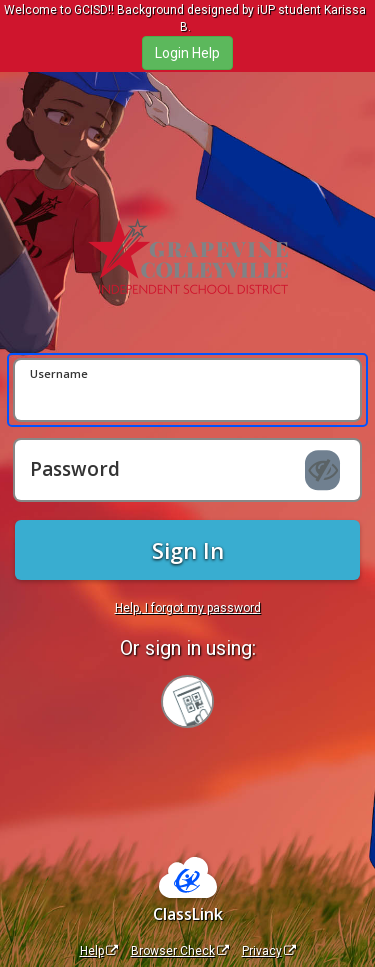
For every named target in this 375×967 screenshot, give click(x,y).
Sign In (188, 550)
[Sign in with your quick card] (187, 701)
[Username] (187, 390)
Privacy (269, 951)
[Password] (187, 470)
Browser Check (180, 951)
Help (99, 951)
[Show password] (322, 471)
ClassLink (188, 914)
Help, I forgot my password (188, 608)
